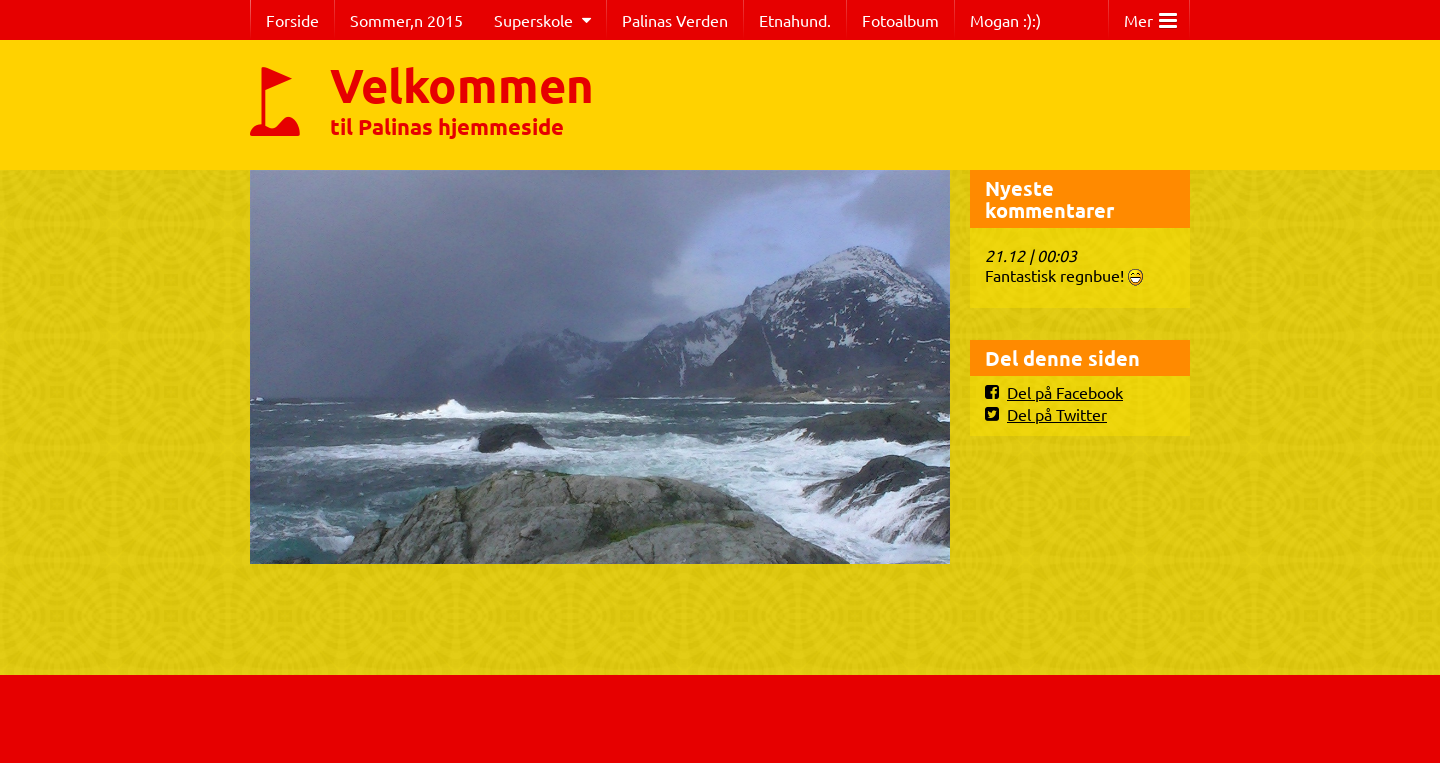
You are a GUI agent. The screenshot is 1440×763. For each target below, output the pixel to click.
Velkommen (462, 84)
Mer (1150, 15)
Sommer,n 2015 (406, 20)
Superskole (533, 20)
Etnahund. (795, 20)
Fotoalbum (900, 20)
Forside (292, 20)
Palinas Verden (675, 20)
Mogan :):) (1005, 20)
